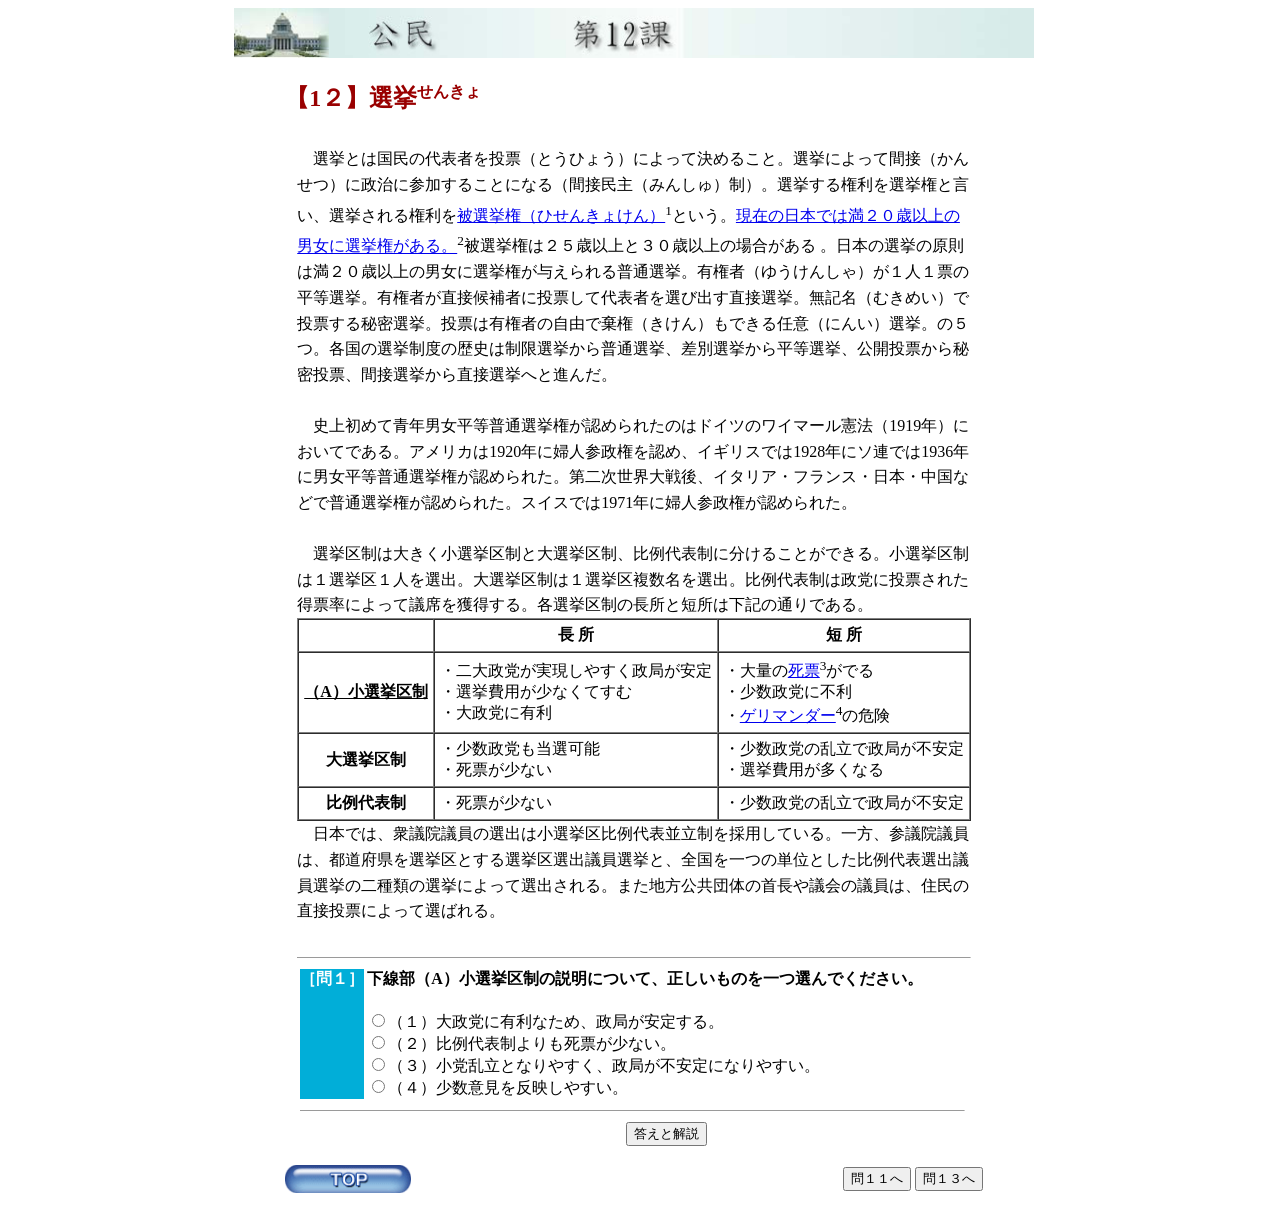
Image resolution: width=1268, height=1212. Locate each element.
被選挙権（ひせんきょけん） (561, 215)
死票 (804, 670)
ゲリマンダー (788, 715)
